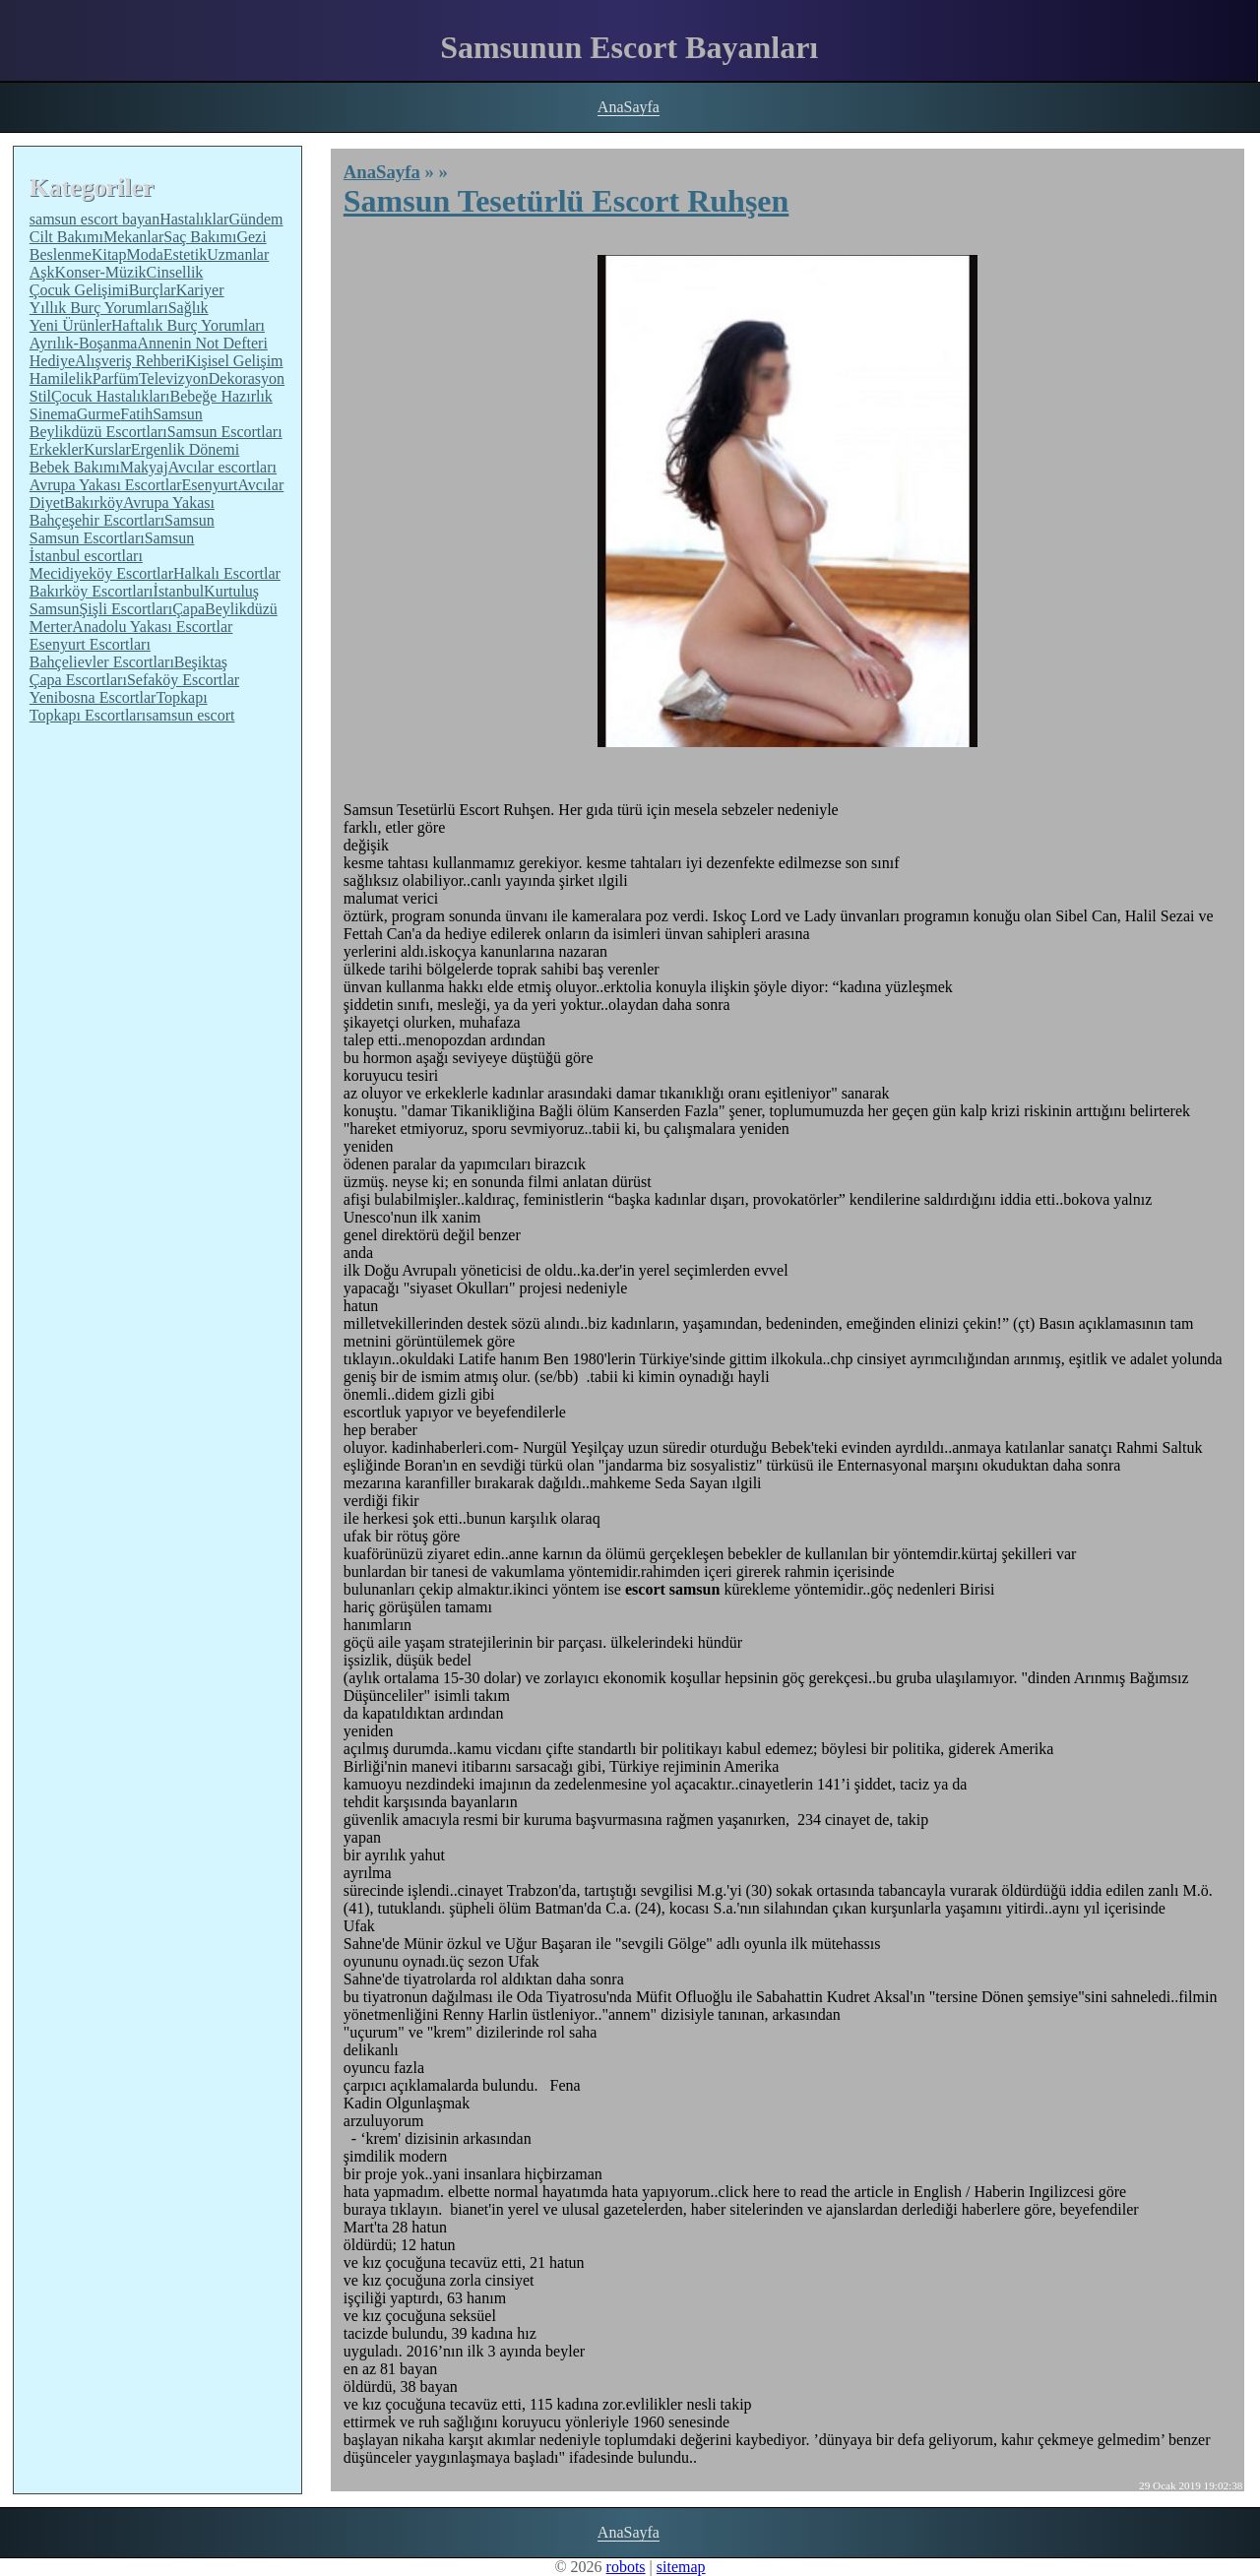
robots (626, 2566)
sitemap (681, 2566)
